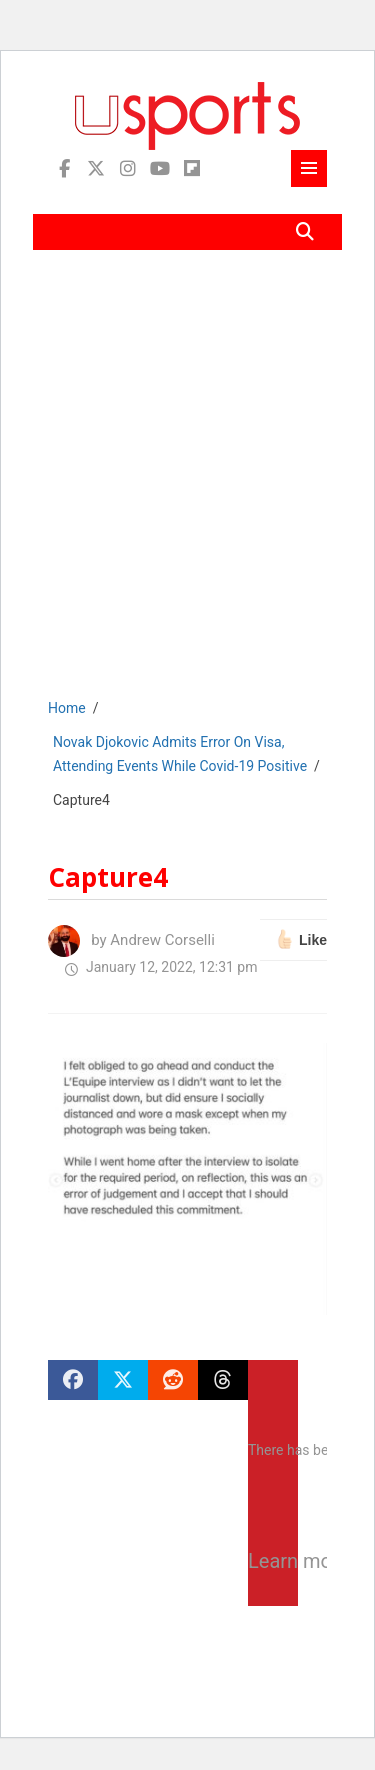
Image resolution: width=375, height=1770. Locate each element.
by (131, 940)
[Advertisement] (187, 488)
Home (67, 708)
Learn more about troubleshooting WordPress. (273, 1561)
